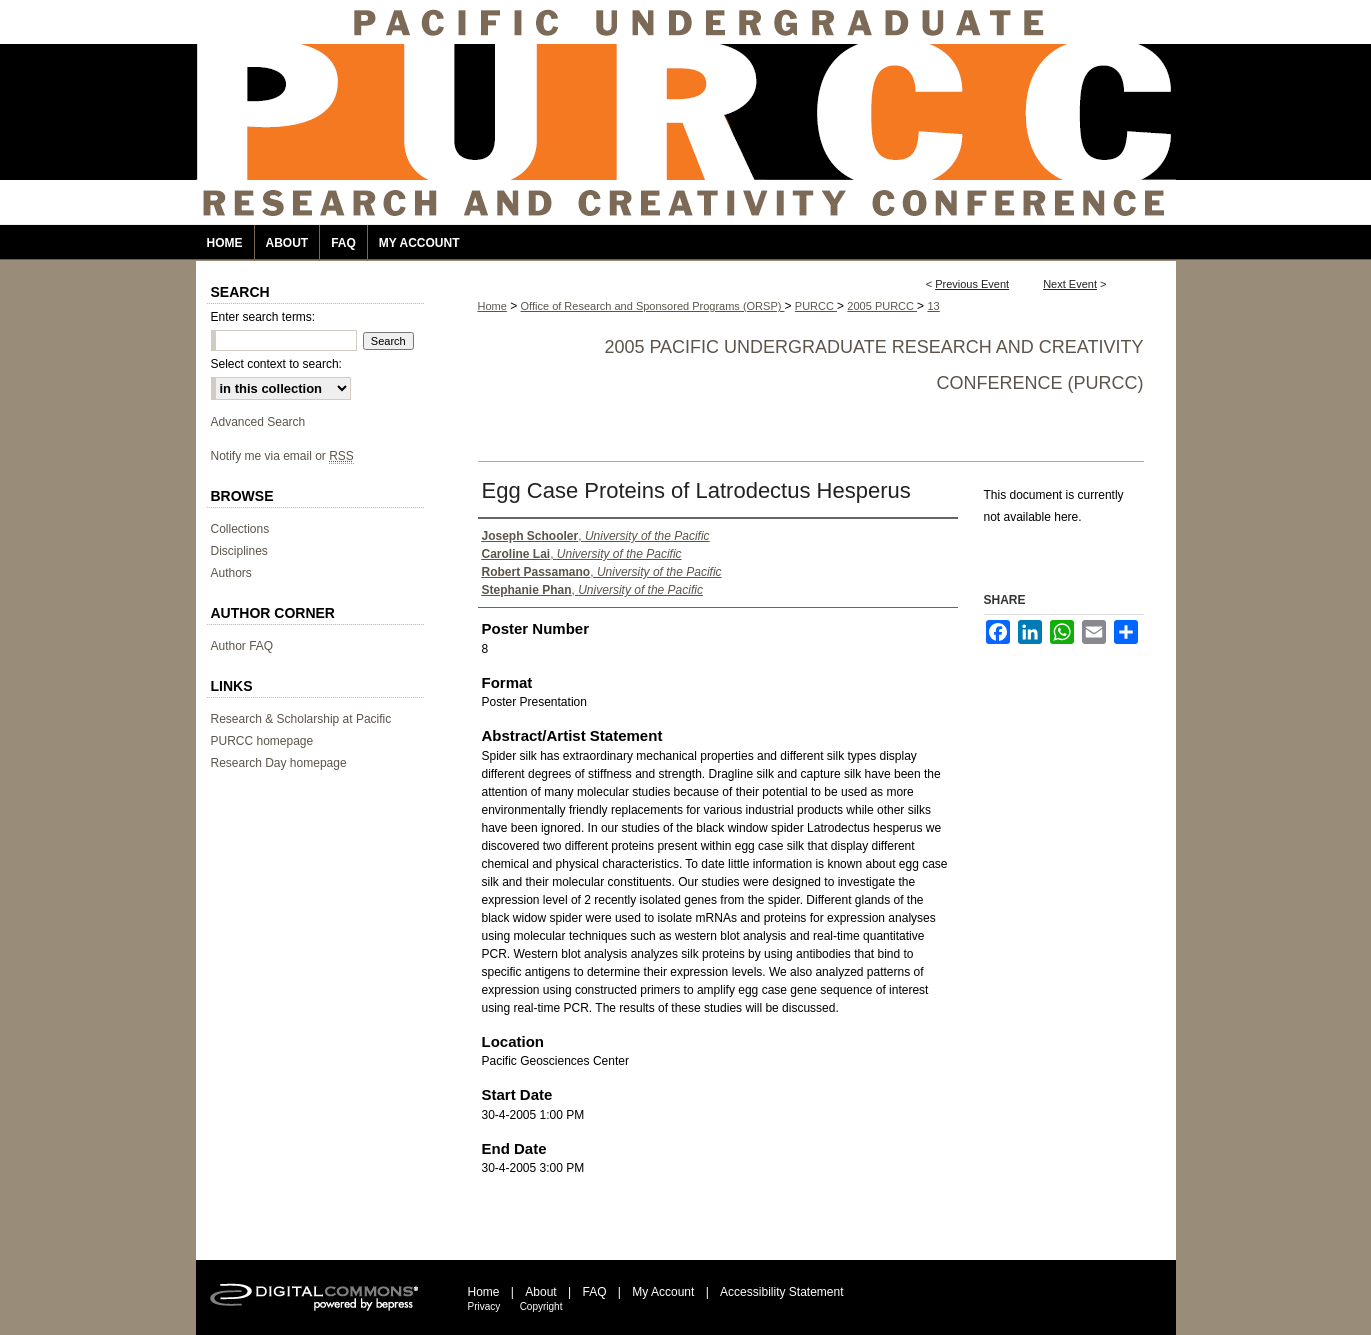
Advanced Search (258, 422)
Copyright (541, 1306)
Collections (240, 529)
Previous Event (972, 284)
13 (933, 306)
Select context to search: (276, 364)
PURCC (816, 306)
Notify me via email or (282, 456)
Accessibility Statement (781, 1292)
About (540, 1292)
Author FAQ (242, 646)
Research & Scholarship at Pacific (301, 719)
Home (492, 306)
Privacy (484, 1306)
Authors (231, 573)
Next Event (1070, 284)
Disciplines (239, 551)
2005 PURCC (882, 306)
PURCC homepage (262, 741)
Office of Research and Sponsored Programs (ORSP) (653, 306)
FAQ (594, 1292)
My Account (663, 1292)
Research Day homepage (279, 763)
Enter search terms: (263, 317)
